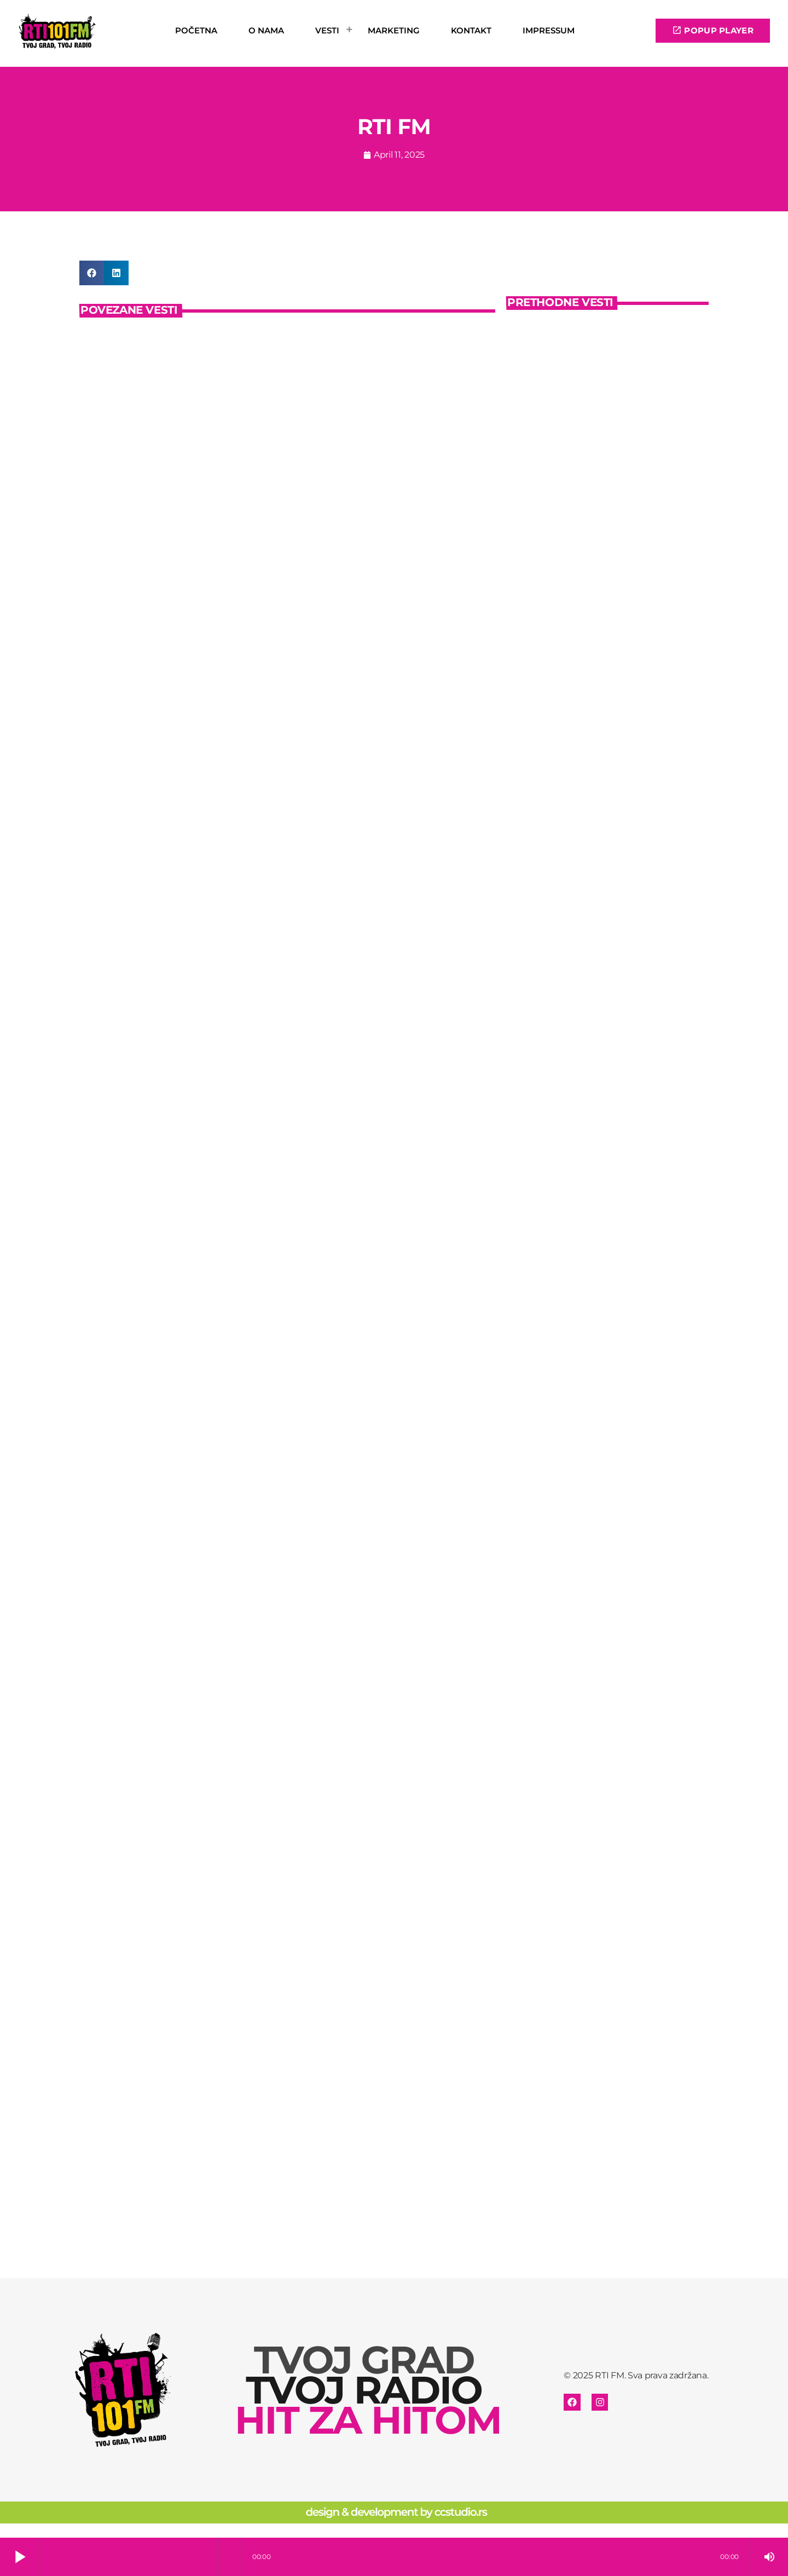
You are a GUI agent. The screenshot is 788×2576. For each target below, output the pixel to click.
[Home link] (58, 31)
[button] (91, 273)
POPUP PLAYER (713, 30)
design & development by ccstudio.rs (395, 2526)
